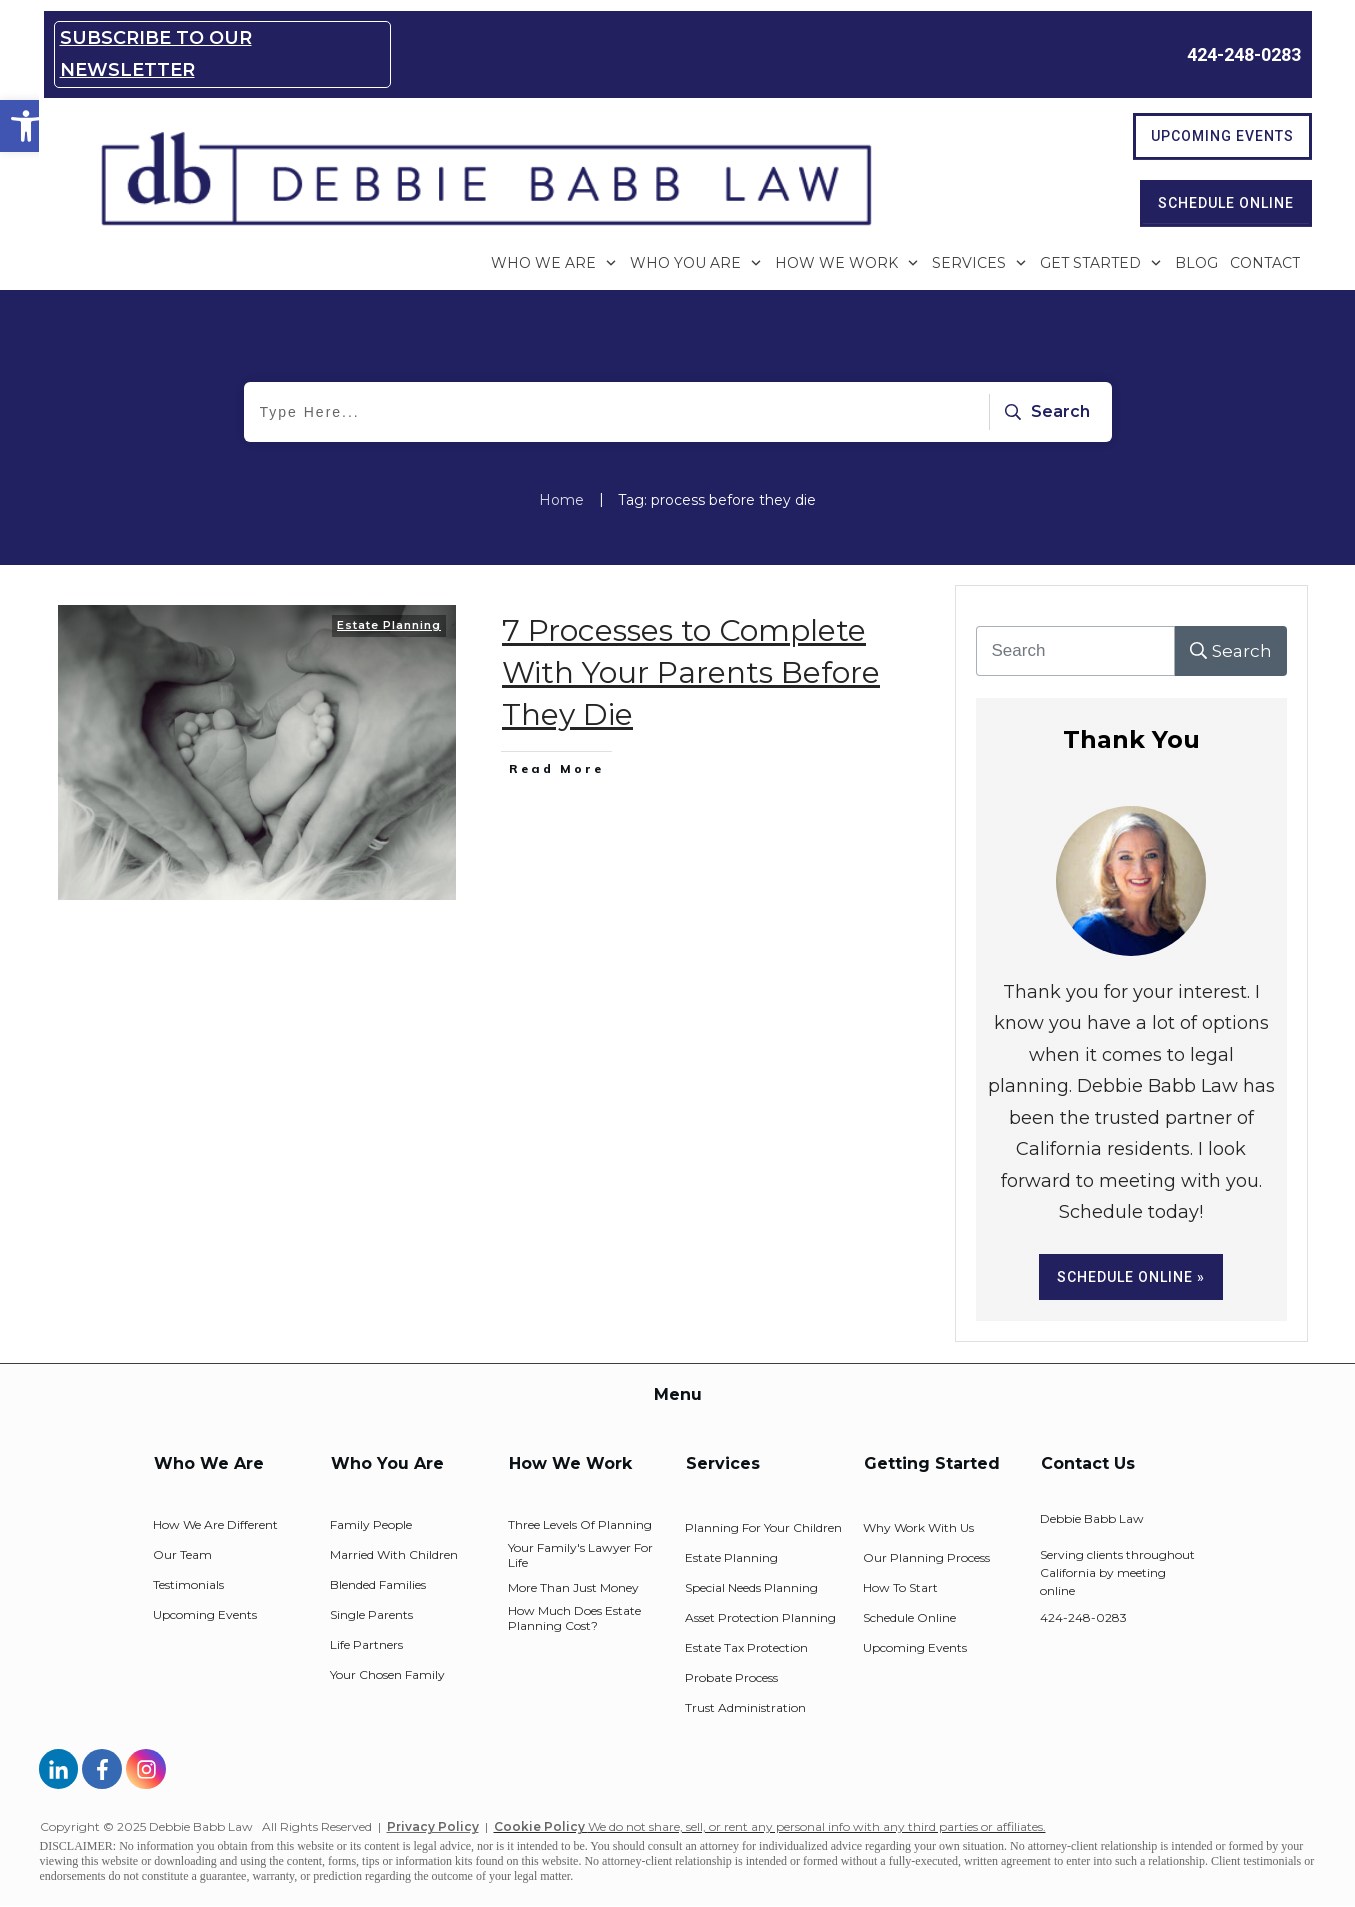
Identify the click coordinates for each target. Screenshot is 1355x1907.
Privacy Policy (433, 1826)
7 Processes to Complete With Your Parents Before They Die (691, 672)
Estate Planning (389, 625)
